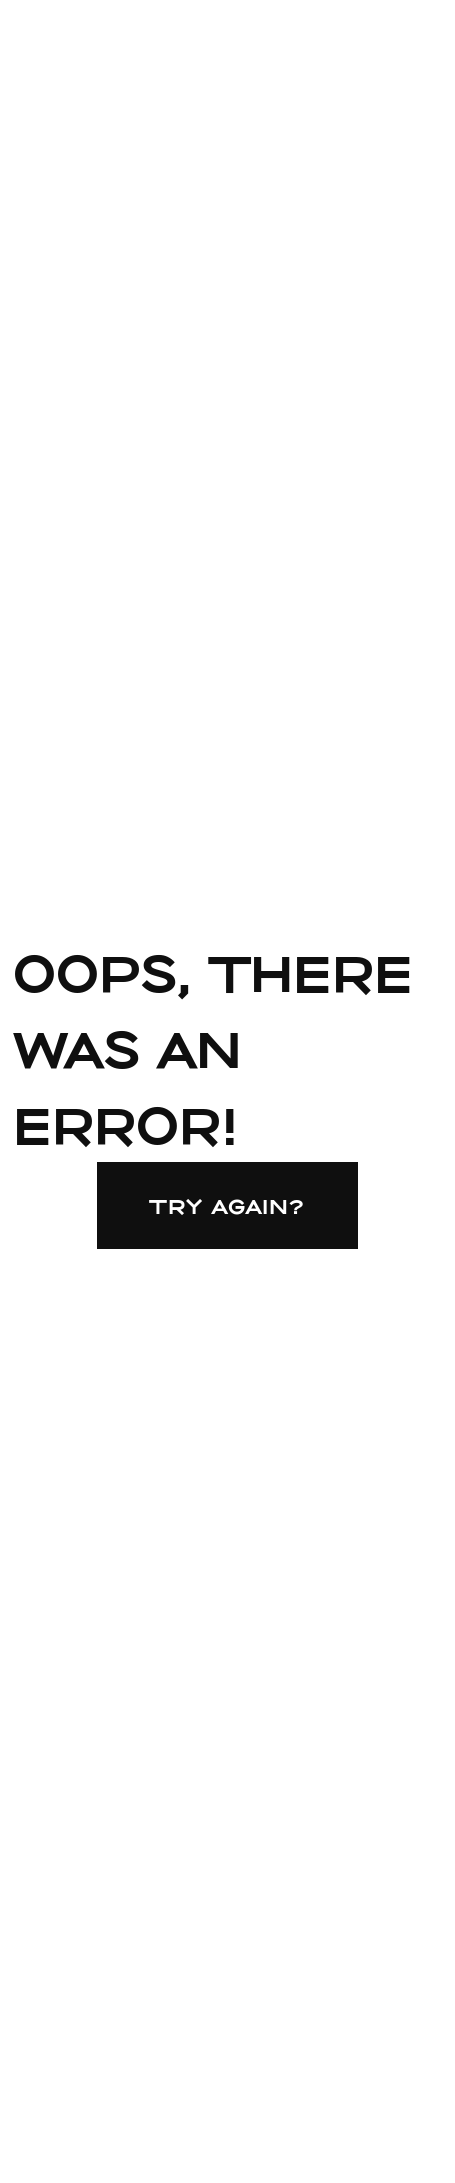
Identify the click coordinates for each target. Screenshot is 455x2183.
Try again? (227, 1205)
